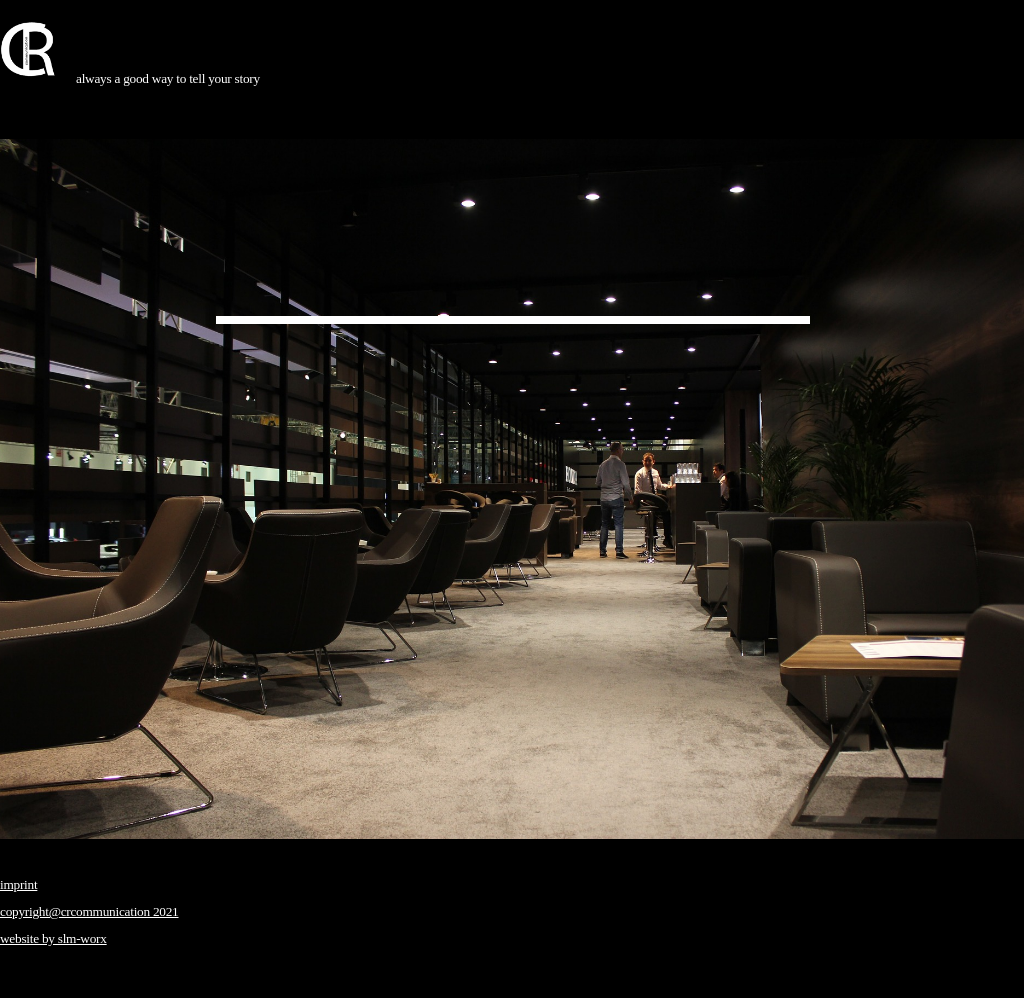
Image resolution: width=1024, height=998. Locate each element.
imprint (18, 884)
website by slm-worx (53, 938)
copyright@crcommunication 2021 (89, 911)
